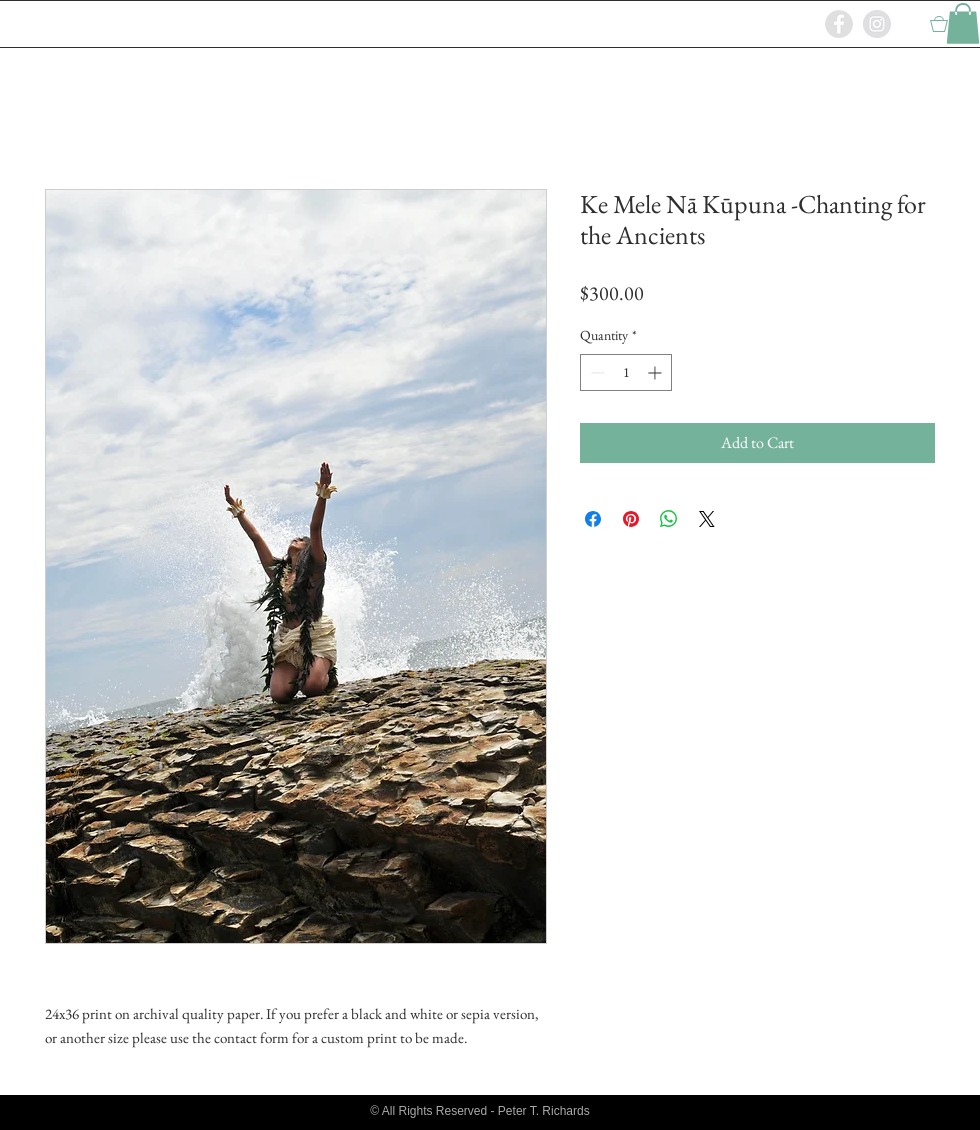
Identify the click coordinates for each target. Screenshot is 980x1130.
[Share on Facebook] (593, 519)
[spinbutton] (626, 372)
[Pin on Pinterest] (631, 519)
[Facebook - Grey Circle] (839, 24)
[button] (963, 23)
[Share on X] (707, 519)
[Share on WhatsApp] (669, 519)
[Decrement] (595, 372)
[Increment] (656, 372)
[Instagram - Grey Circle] (877, 24)
